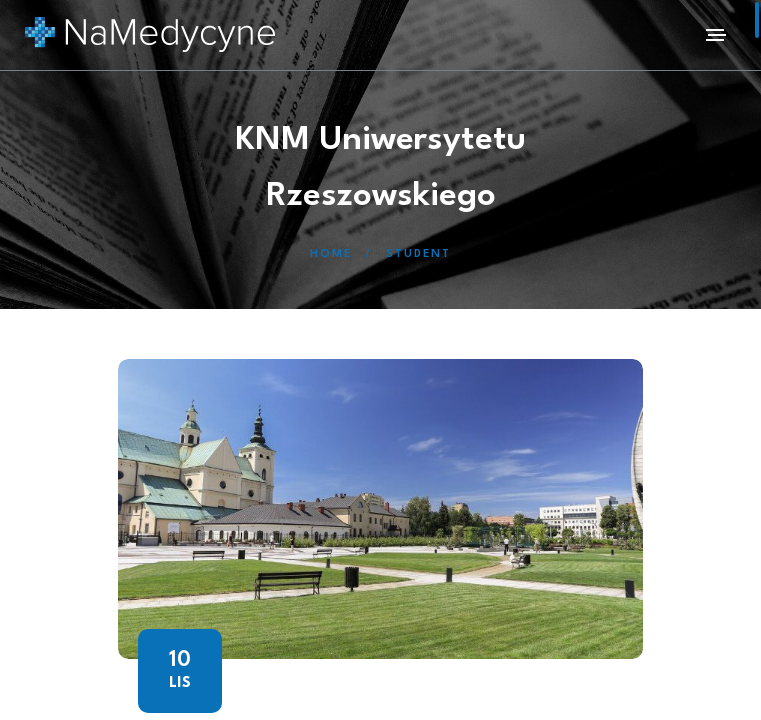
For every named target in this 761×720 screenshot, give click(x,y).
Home (331, 254)
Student (418, 254)
